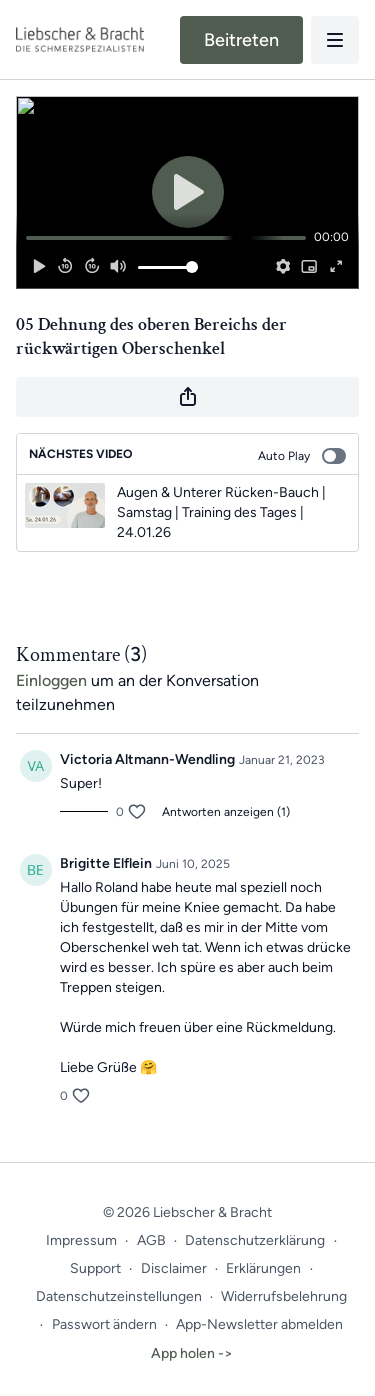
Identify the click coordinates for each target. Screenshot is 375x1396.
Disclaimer (174, 1268)
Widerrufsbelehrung (284, 1296)
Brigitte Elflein (106, 863)
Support (95, 1268)
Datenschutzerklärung (255, 1240)
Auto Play (302, 456)
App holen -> (192, 1353)
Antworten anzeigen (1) (226, 812)
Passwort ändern (104, 1324)
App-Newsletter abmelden (259, 1324)
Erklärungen (263, 1268)
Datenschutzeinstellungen (119, 1296)
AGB (151, 1240)
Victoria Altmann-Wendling (147, 759)
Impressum (81, 1240)
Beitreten (241, 40)
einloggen (51, 680)
